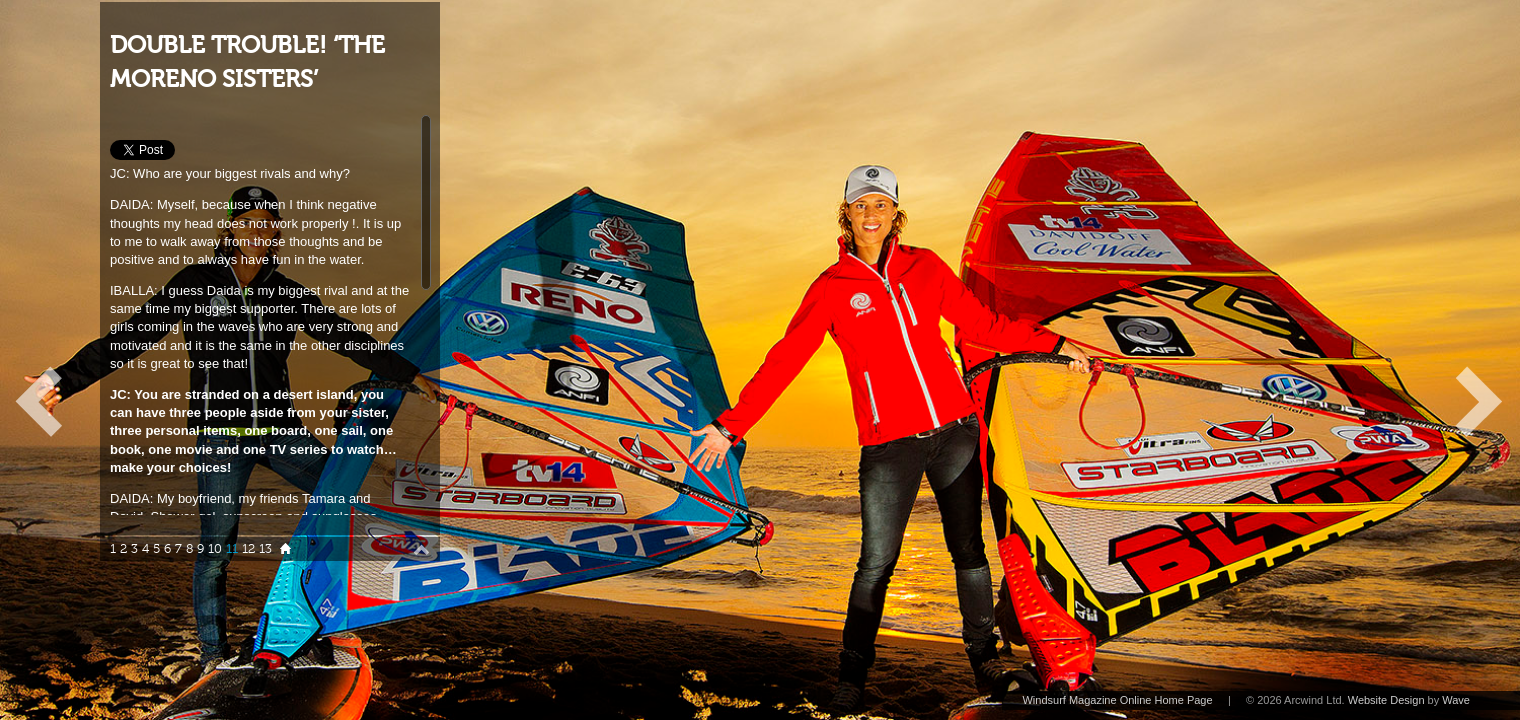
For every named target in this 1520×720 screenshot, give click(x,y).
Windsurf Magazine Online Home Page (1117, 700)
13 (265, 549)
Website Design (1386, 700)
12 (248, 549)
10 (215, 549)
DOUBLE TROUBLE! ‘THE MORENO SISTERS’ (247, 62)
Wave (1456, 700)
